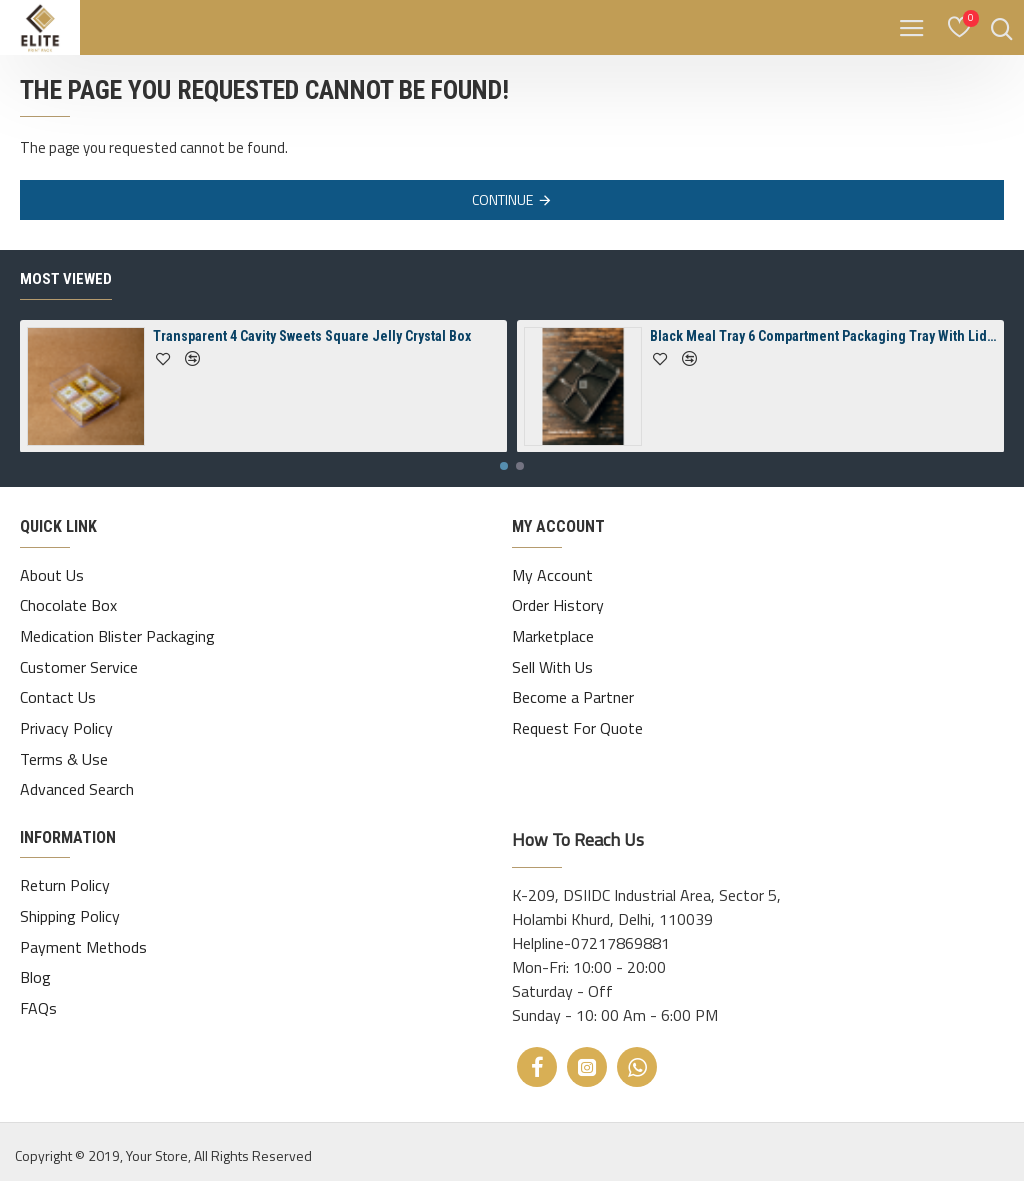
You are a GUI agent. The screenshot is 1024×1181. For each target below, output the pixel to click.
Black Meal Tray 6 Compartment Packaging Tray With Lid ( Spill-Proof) (823, 350)
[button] (504, 480)
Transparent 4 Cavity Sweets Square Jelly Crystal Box (312, 350)
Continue (502, 199)
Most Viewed (66, 293)
